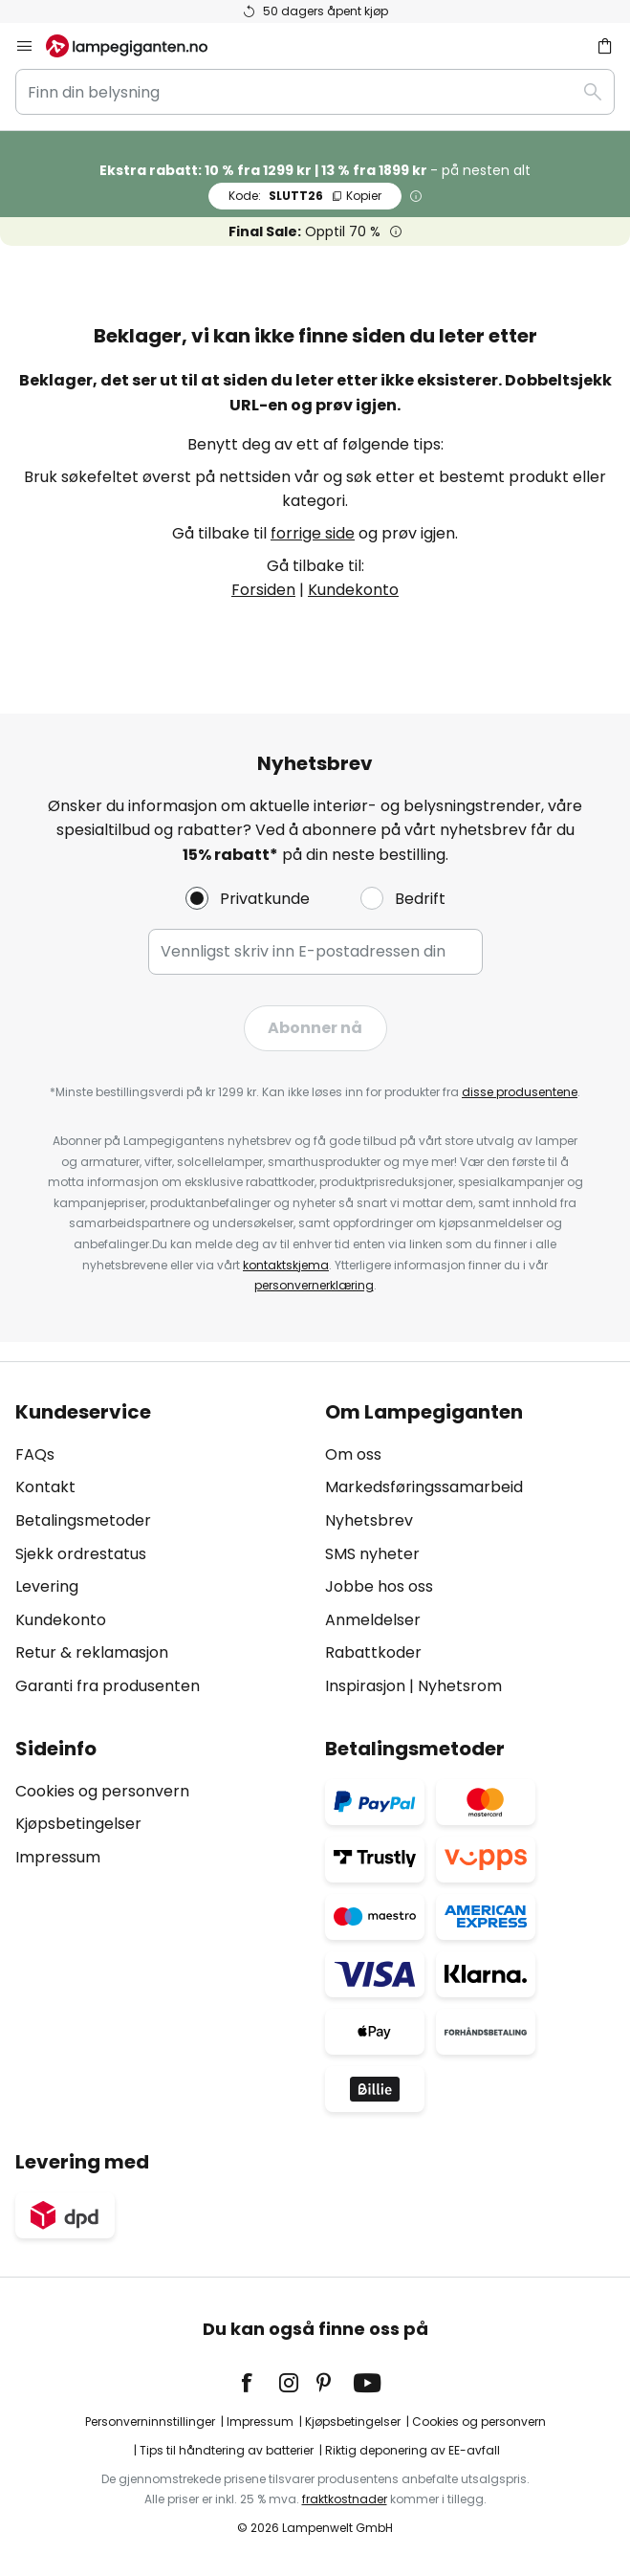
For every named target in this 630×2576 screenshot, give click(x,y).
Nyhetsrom (460, 1686)
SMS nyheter (372, 1554)
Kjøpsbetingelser (78, 1824)
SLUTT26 (304, 195)
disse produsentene (519, 1092)
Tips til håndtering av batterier (227, 2450)
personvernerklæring (314, 1285)
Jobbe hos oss (379, 1586)
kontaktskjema (286, 1265)
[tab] (160, 1549)
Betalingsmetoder (83, 1520)
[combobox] (315, 92)
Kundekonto (353, 590)
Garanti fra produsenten (107, 1686)
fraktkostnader (344, 2499)
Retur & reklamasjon (91, 1652)
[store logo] (138, 46)
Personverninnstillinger (150, 2421)
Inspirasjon (365, 1686)
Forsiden (263, 590)
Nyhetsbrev (369, 1520)
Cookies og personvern (102, 1791)
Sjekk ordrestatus (80, 1554)
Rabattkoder (373, 1652)
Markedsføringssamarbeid (424, 1487)
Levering (46, 1586)
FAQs (34, 1454)
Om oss (353, 1454)
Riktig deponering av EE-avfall (412, 2450)
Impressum (57, 1857)
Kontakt (45, 1487)
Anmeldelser (373, 1620)
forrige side (313, 533)
